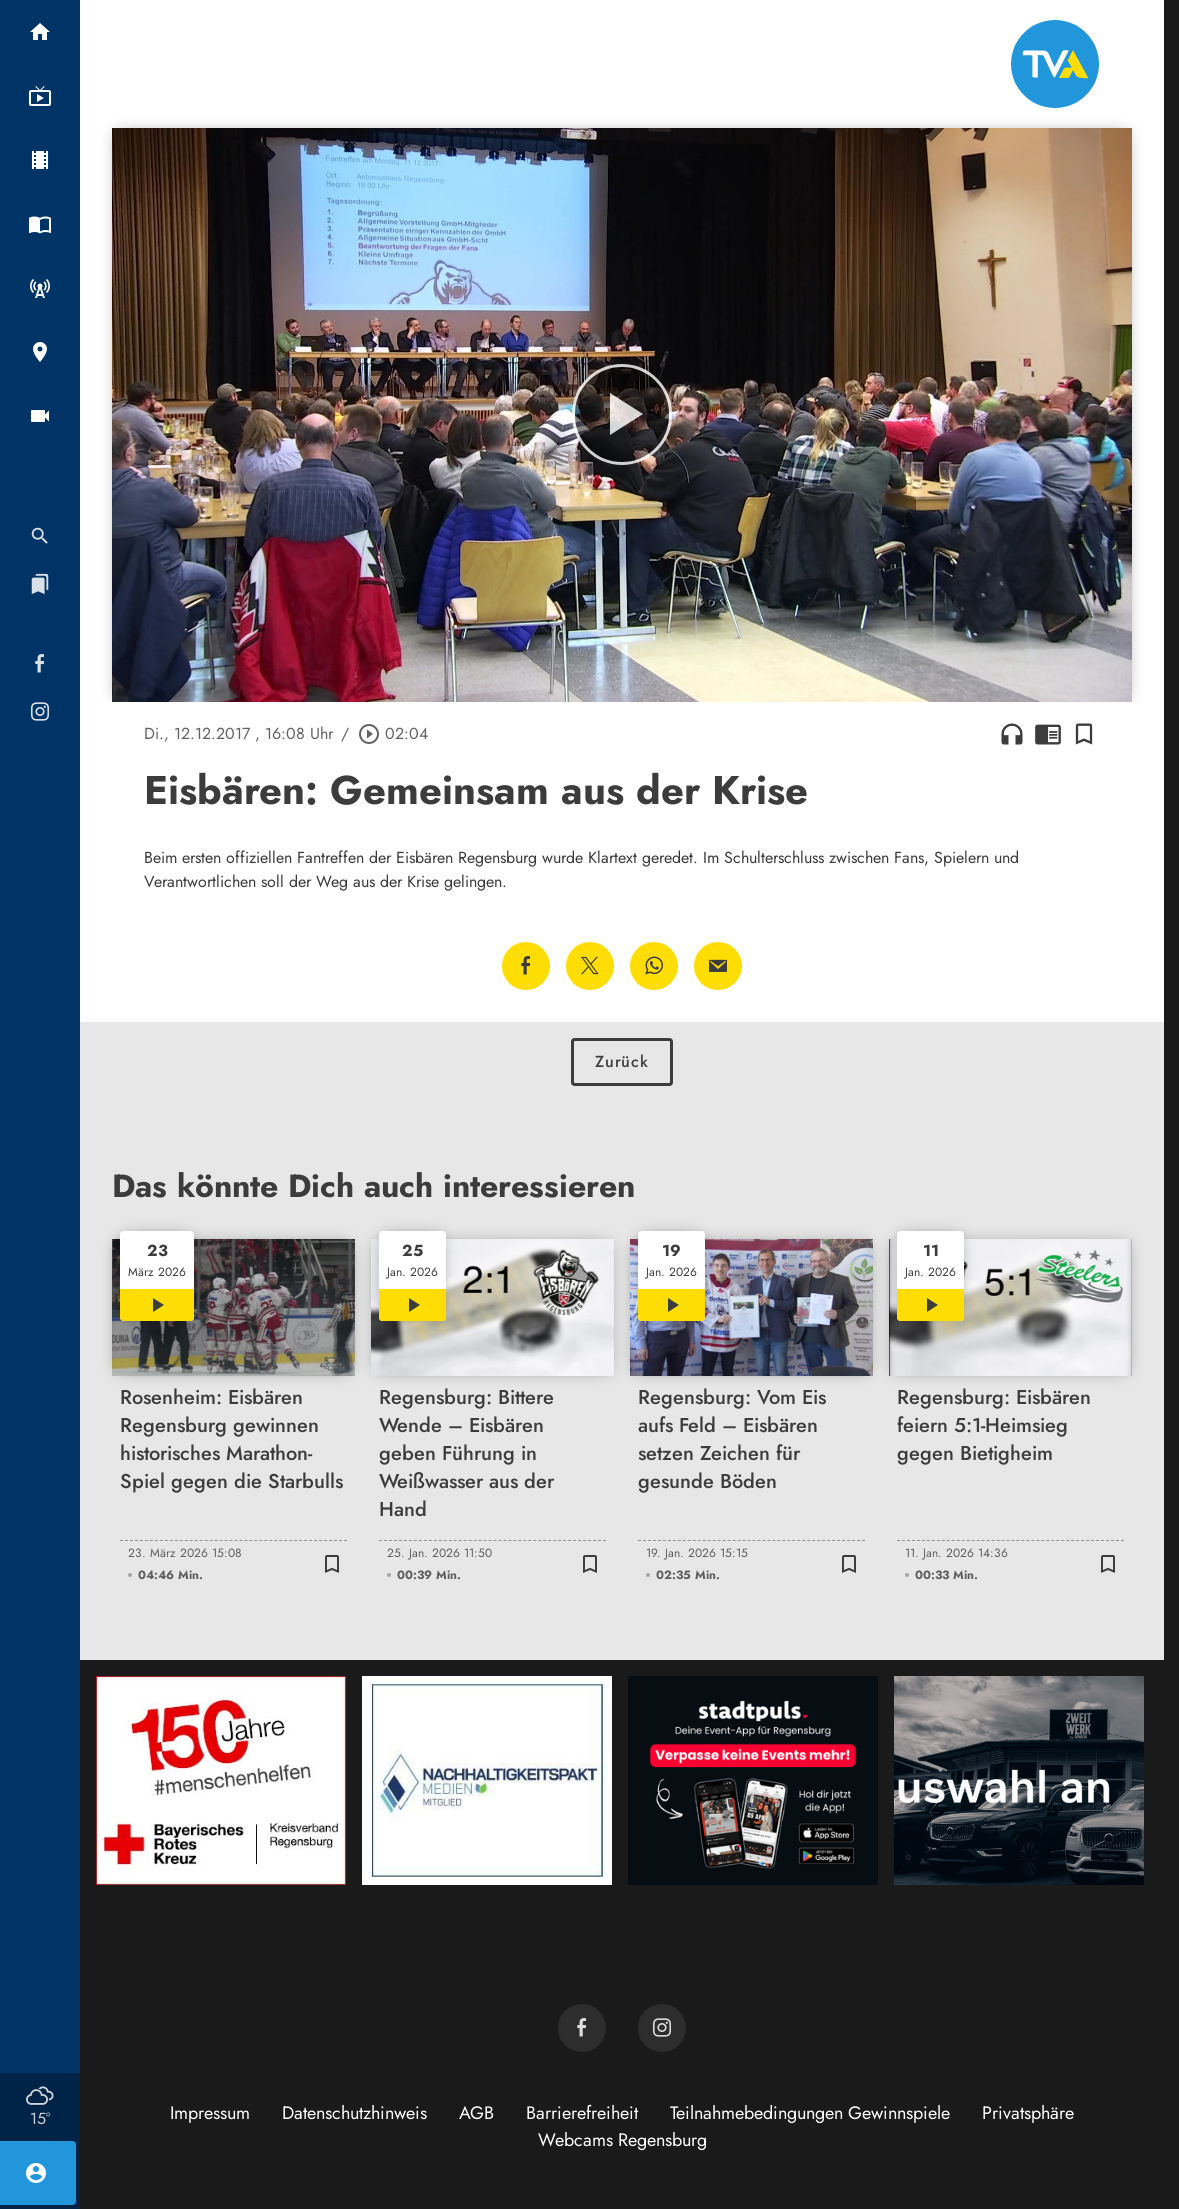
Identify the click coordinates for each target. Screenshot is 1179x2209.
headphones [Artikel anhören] (1012, 734)
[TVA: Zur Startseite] (1055, 64)
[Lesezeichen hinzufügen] (1084, 734)
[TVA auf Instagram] (662, 2028)
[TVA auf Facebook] (582, 2028)
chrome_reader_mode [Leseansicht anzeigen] (1048, 734)
